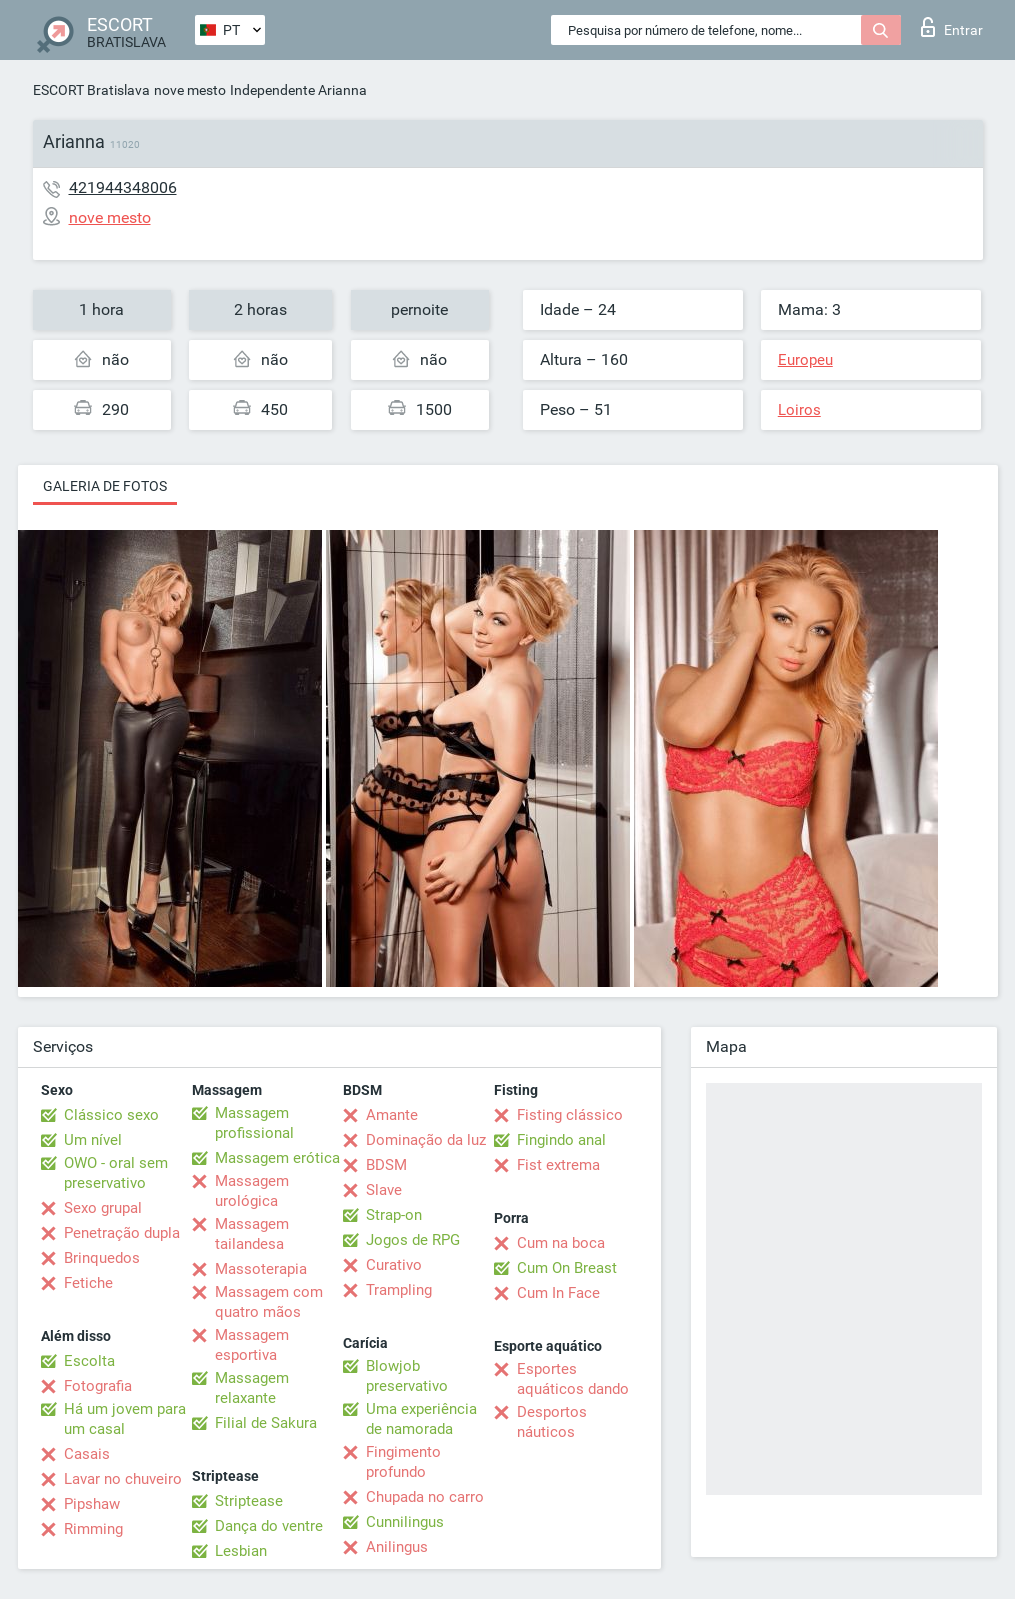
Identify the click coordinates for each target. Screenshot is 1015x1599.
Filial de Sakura (266, 1423)
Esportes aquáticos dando (573, 1379)
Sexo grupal (103, 1208)
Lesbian (241, 1551)
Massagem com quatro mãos (269, 1302)
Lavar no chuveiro (123, 1479)
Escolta (89, 1361)
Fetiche (88, 1283)
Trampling (399, 1290)
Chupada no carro (425, 1497)
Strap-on (394, 1215)
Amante (392, 1115)
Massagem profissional (254, 1123)
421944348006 (123, 187)
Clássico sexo (111, 1115)
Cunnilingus (405, 1522)
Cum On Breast (567, 1268)
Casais (87, 1454)
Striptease (249, 1501)
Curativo (394, 1265)
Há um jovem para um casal (125, 1419)
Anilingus (397, 1547)
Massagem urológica (252, 1191)
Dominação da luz (426, 1140)
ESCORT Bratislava (91, 90)
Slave (384, 1190)
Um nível (93, 1140)
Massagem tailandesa (252, 1234)
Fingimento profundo (403, 1462)
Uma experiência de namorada (421, 1419)
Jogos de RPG (413, 1240)
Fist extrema (558, 1165)
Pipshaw (92, 1504)
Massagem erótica (277, 1158)
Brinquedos (102, 1258)
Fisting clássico (570, 1115)
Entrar (952, 27)
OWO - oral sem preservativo (116, 1173)
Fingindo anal (561, 1140)
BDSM (386, 1165)
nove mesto (190, 90)
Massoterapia (261, 1269)
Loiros (799, 410)
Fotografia (98, 1386)
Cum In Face (558, 1293)
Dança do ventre (269, 1526)
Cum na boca (561, 1243)
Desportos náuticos (552, 1422)
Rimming (93, 1529)
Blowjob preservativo (407, 1376)
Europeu (805, 360)
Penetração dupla (122, 1233)
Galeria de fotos (105, 486)
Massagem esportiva (252, 1345)
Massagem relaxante (252, 1388)
